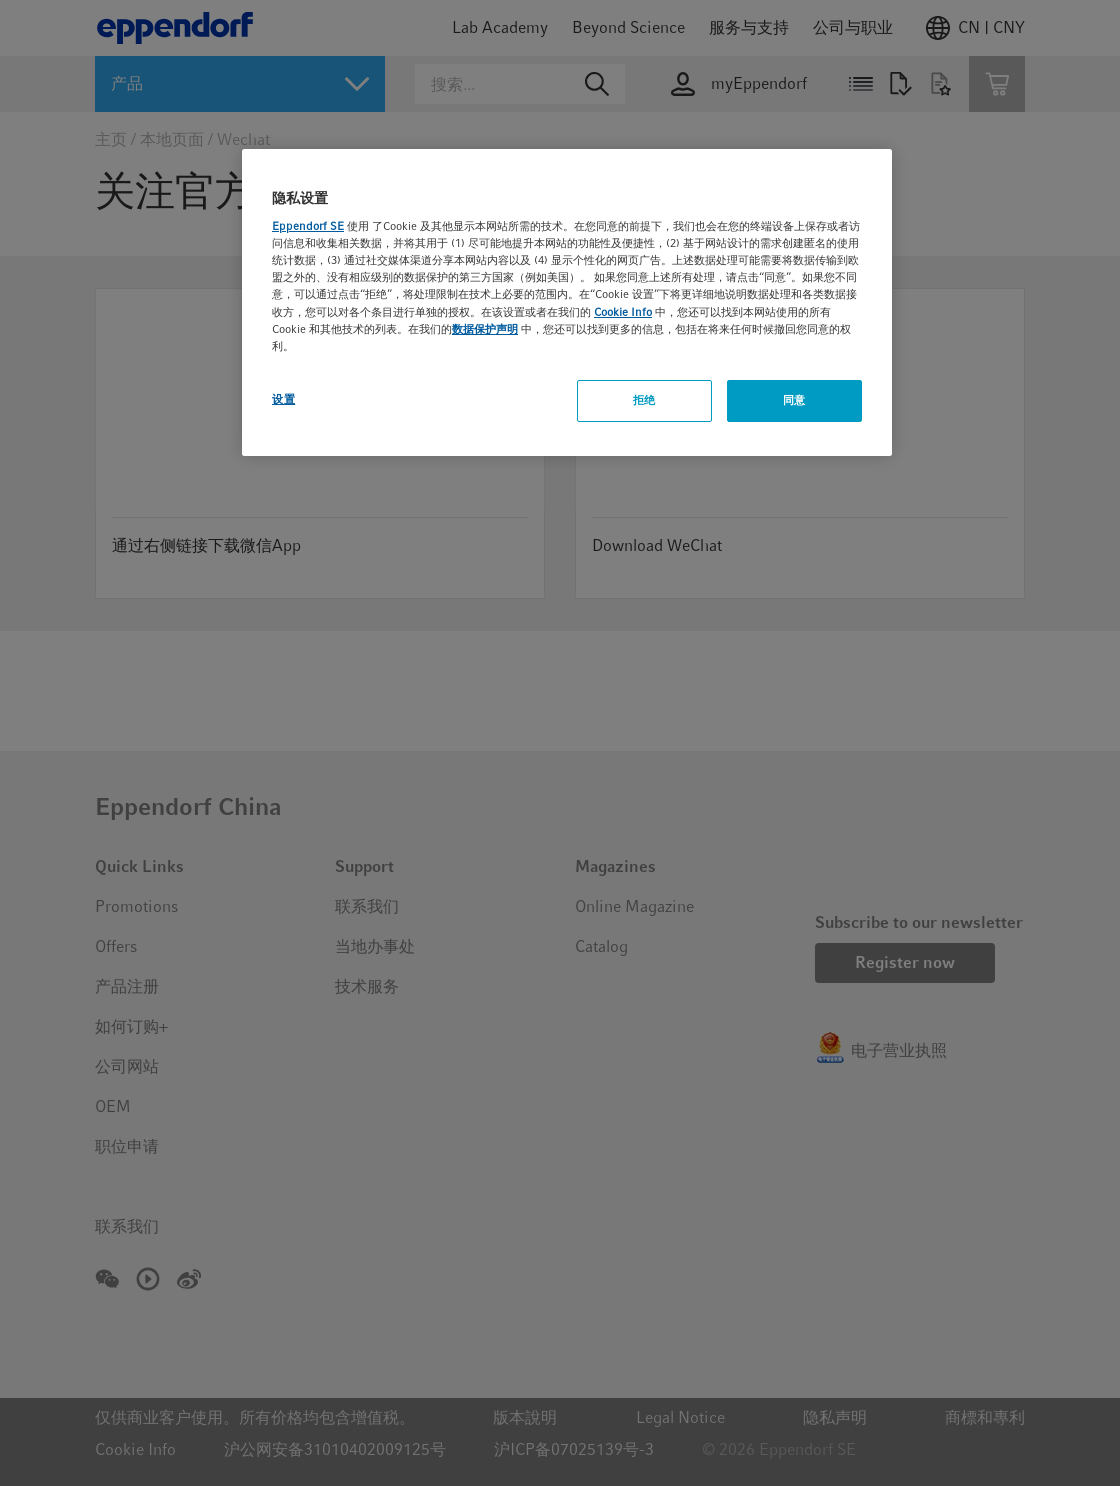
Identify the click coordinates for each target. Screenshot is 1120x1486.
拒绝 (644, 400)
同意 (794, 400)
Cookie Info (623, 312)
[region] (567, 302)
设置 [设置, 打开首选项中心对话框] (283, 399)
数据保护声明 (485, 329)
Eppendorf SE (308, 226)
